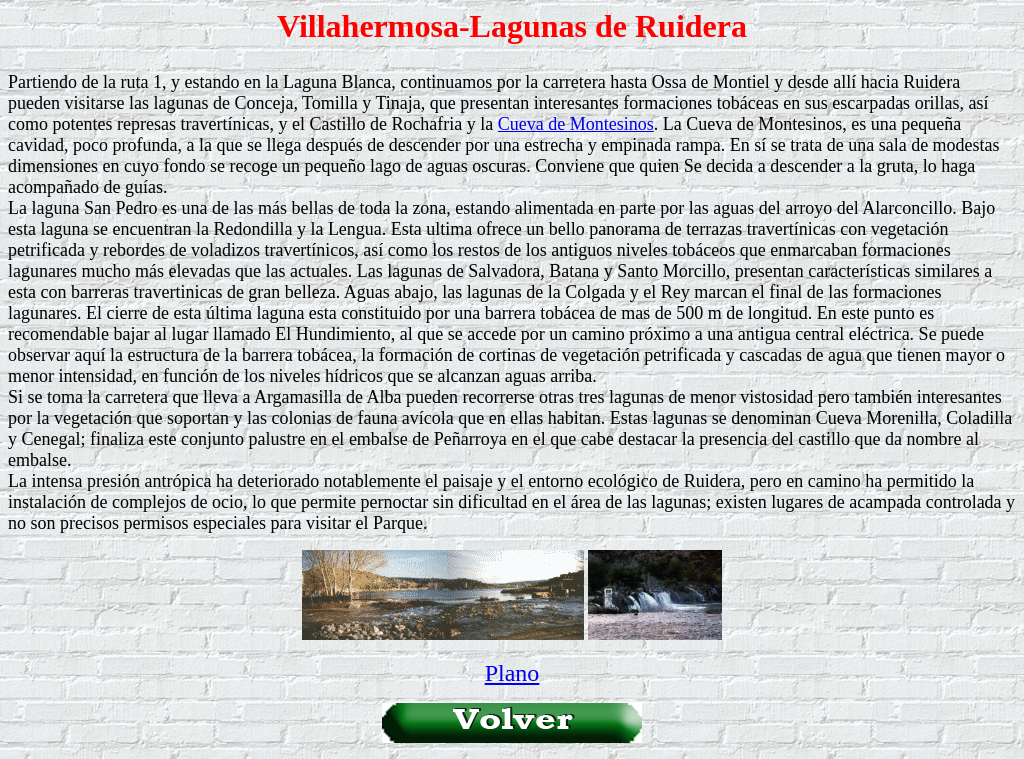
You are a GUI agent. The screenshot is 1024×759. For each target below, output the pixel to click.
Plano (512, 673)
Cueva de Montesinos (576, 124)
